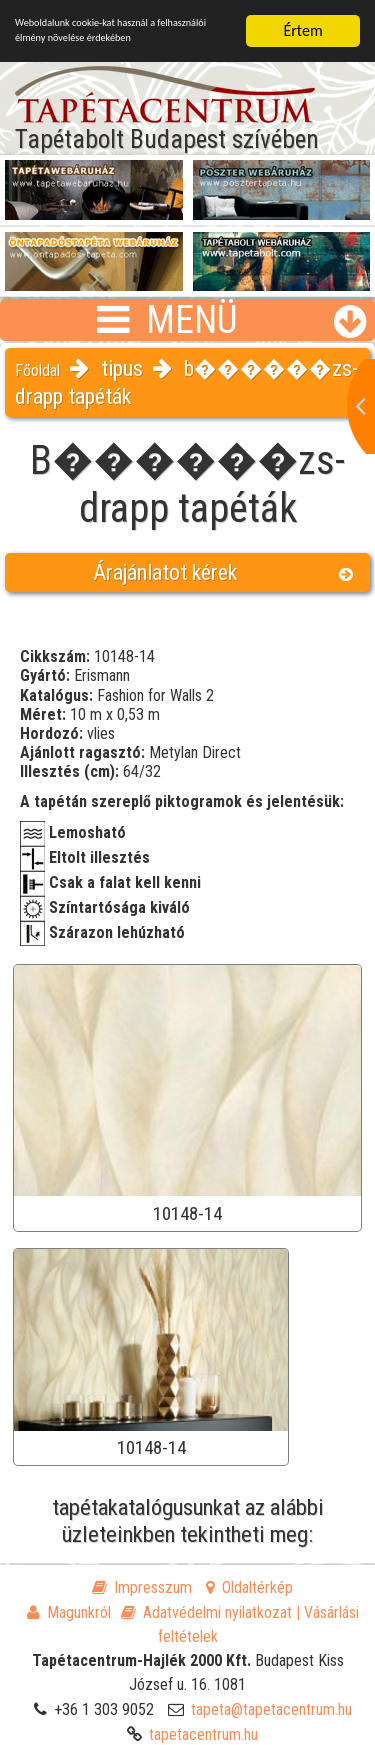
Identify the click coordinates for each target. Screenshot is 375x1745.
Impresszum (142, 1587)
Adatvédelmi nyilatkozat (206, 1612)
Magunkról (69, 1612)
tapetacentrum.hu (203, 1734)
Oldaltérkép (249, 1587)
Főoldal (37, 370)
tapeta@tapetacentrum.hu (271, 1709)
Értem (302, 30)
